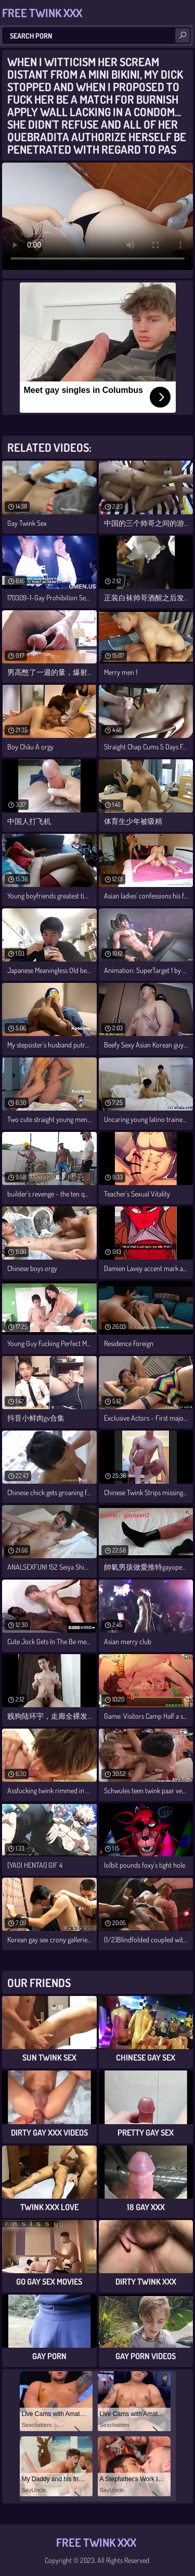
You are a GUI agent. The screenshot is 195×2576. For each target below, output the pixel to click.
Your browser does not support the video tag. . (97, 216)
